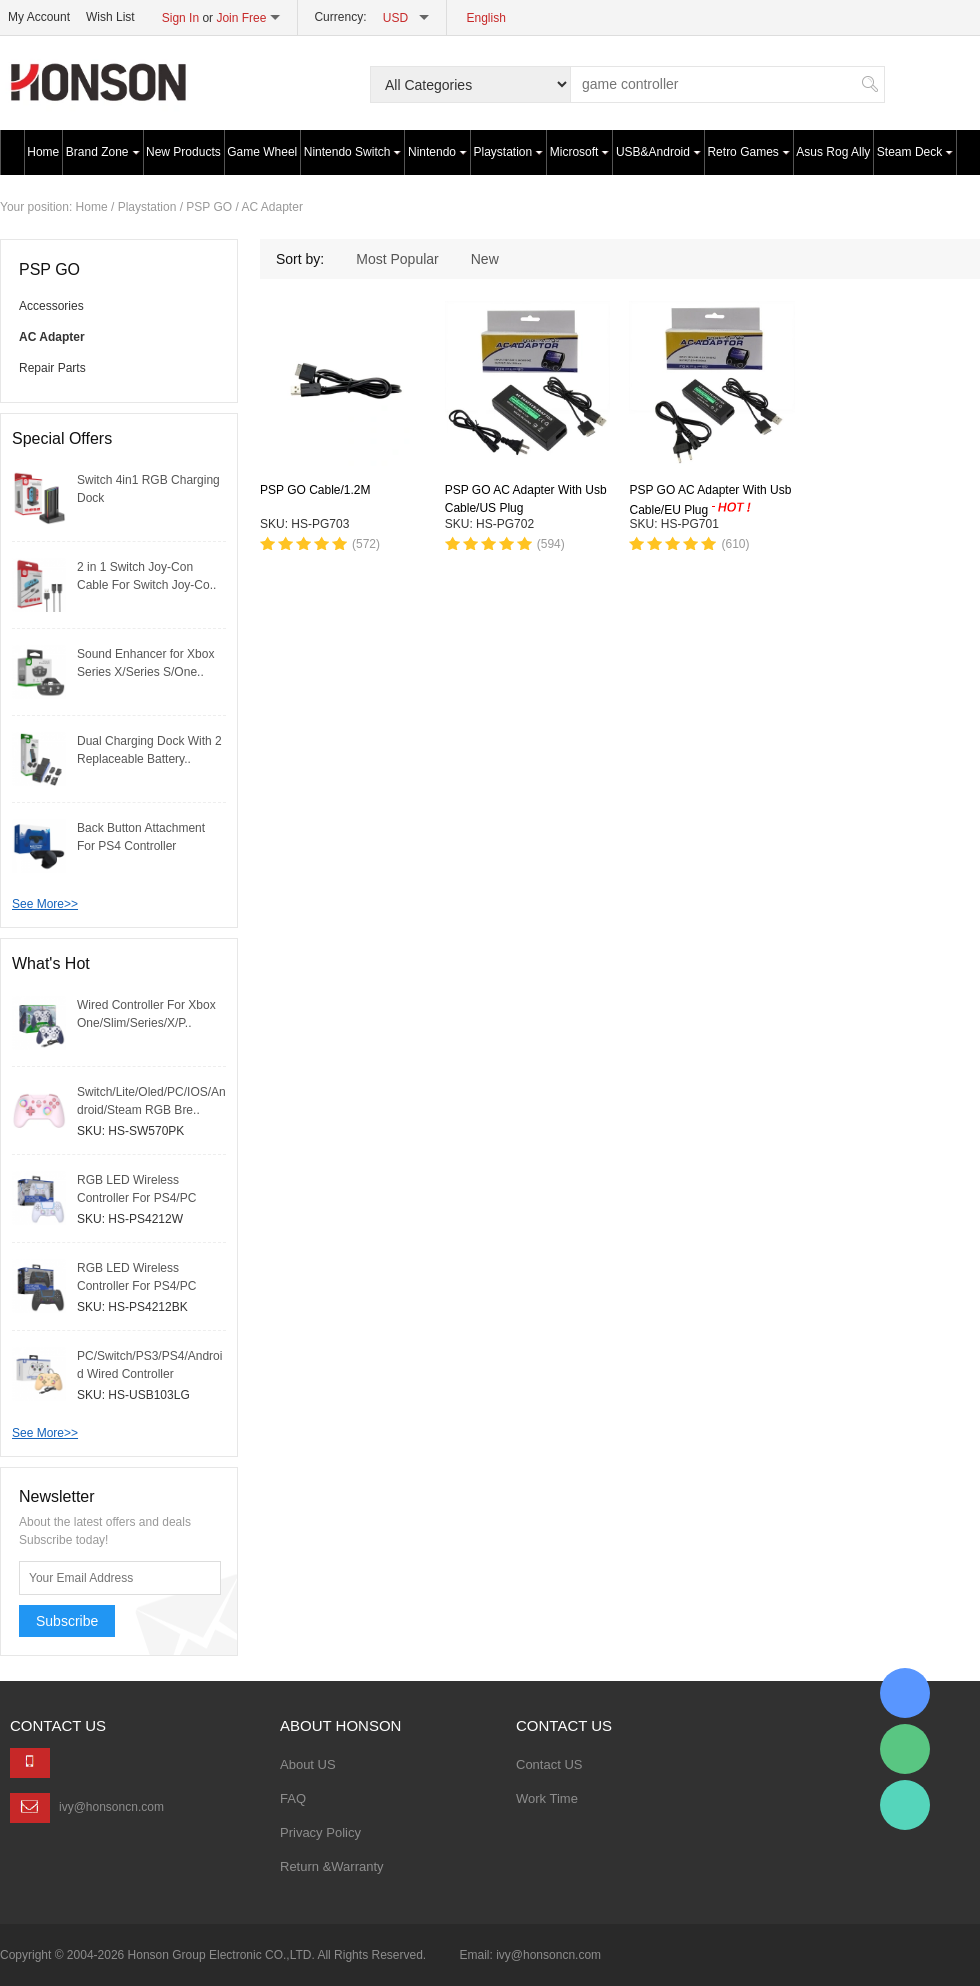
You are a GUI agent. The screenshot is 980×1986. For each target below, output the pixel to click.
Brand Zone (103, 152)
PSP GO (209, 207)
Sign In (180, 18)
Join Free (241, 18)
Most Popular (397, 259)
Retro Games (748, 152)
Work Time (547, 1798)
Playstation (509, 152)
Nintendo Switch (353, 152)
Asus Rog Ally (833, 152)
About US (308, 1764)
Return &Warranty (332, 1866)
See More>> (45, 904)
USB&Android (658, 152)
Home (43, 152)
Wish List (110, 17)
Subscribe (67, 1621)
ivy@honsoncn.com (111, 1807)
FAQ (293, 1798)
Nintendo (437, 152)
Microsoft (580, 152)
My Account (39, 17)
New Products (183, 152)
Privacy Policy (320, 1832)
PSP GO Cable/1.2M (315, 490)
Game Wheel (262, 152)
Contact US (549, 1764)
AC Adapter (272, 207)
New (485, 259)
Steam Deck (915, 152)
